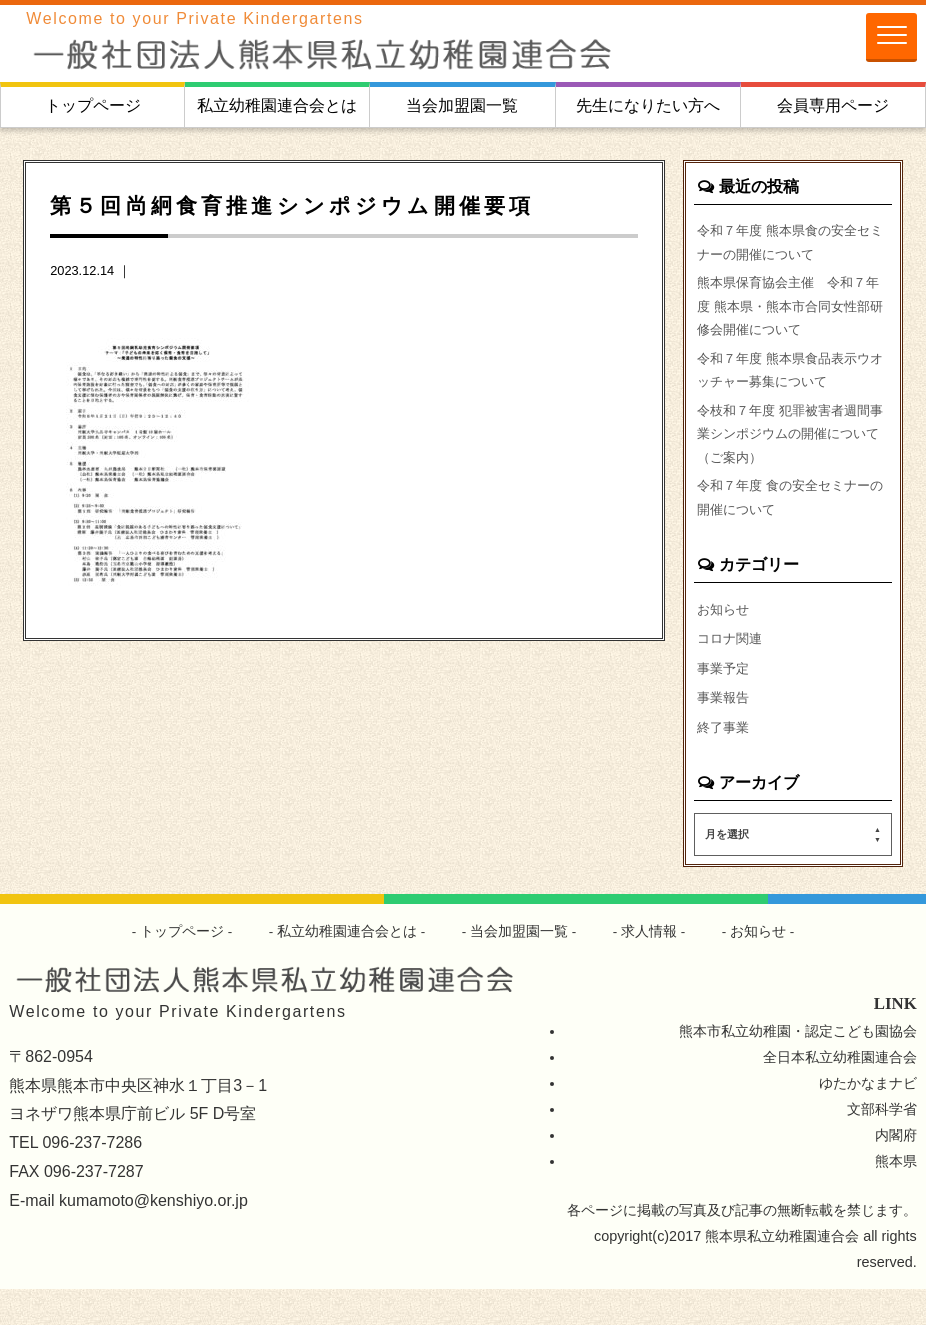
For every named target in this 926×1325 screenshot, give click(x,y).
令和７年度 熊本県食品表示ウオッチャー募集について (790, 384)
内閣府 (896, 1171)
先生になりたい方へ (648, 105)
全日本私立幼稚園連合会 (840, 1093)
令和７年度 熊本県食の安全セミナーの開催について (790, 244)
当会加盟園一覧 (462, 105)
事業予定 (725, 700)
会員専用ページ (833, 105)
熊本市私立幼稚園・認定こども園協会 (798, 1067)
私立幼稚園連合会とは (277, 105)
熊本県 (896, 1197)
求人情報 (650, 967)
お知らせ (725, 638)
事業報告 (725, 730)
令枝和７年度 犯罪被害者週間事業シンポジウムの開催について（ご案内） (790, 454)
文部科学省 (882, 1145)
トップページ (93, 105)
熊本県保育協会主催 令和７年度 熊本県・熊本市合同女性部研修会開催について (790, 314)
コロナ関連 (732, 669)
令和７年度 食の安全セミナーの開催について (790, 523)
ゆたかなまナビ (868, 1119)
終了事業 (725, 761)
